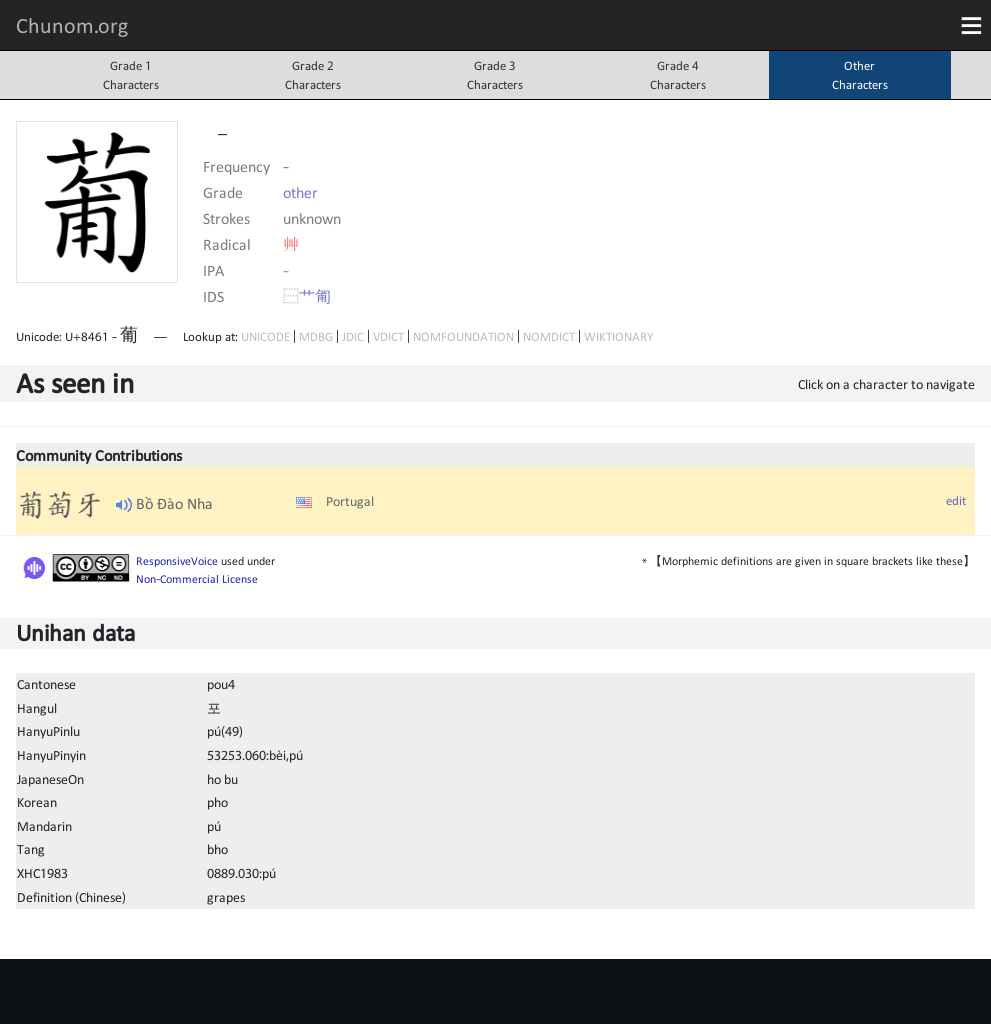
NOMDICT (549, 336)
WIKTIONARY (618, 336)
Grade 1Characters (131, 75)
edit (956, 500)
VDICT (388, 336)
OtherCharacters (860, 75)
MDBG (316, 336)
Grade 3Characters (495, 75)
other (300, 192)
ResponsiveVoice (177, 561)
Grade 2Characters (313, 75)
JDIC (353, 336)
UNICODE (265, 336)
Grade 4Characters (678, 75)
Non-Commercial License (197, 579)
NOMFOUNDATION (463, 336)
